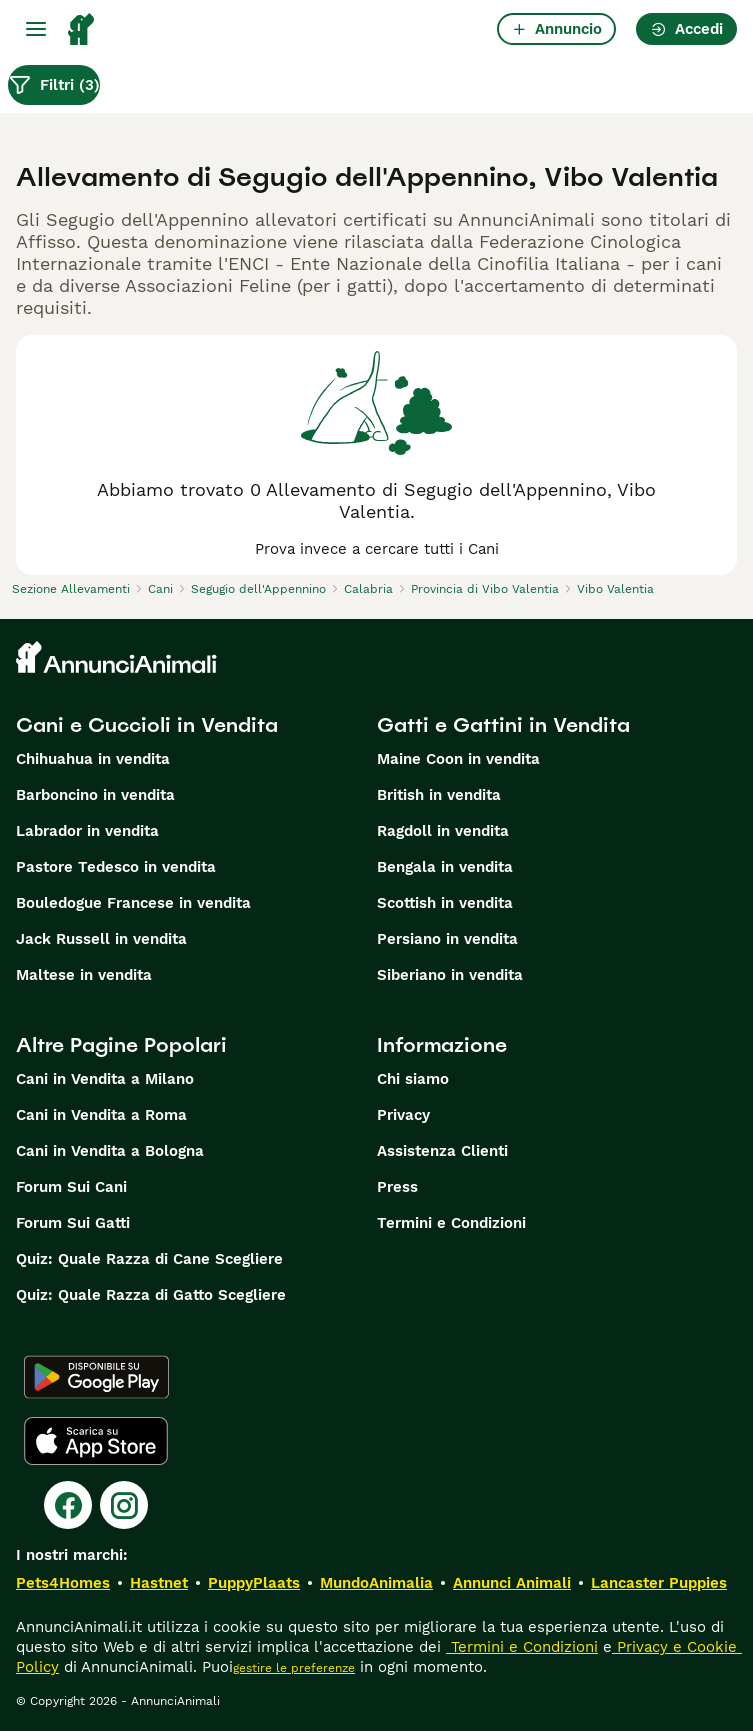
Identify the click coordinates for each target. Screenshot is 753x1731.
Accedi (686, 29)
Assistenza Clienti (442, 1151)
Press (397, 1187)
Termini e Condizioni (451, 1223)
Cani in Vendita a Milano (105, 1079)
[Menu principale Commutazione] (36, 29)
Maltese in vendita (84, 975)
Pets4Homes (63, 1583)
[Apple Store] (96, 1441)
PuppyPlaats (254, 1583)
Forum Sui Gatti (73, 1223)
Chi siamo (413, 1079)
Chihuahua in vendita (93, 759)
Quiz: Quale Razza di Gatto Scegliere (151, 1295)
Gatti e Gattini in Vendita (503, 725)
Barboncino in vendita (95, 795)
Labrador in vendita (87, 831)
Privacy (403, 1115)
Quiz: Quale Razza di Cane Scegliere (149, 1259)
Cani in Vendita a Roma (101, 1115)
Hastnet (159, 1583)
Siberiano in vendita (450, 975)
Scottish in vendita (445, 903)
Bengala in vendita (445, 867)
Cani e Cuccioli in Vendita (147, 725)
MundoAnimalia (376, 1583)
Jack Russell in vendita (101, 939)
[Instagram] (124, 1505)
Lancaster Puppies (659, 1583)
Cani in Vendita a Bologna (110, 1151)
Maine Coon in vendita (458, 759)
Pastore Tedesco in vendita (116, 867)
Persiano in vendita (447, 939)
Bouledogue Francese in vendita (133, 903)
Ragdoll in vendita (443, 831)
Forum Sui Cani (71, 1187)
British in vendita (439, 795)
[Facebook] (68, 1505)
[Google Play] (96, 1377)
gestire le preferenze (294, 1668)
